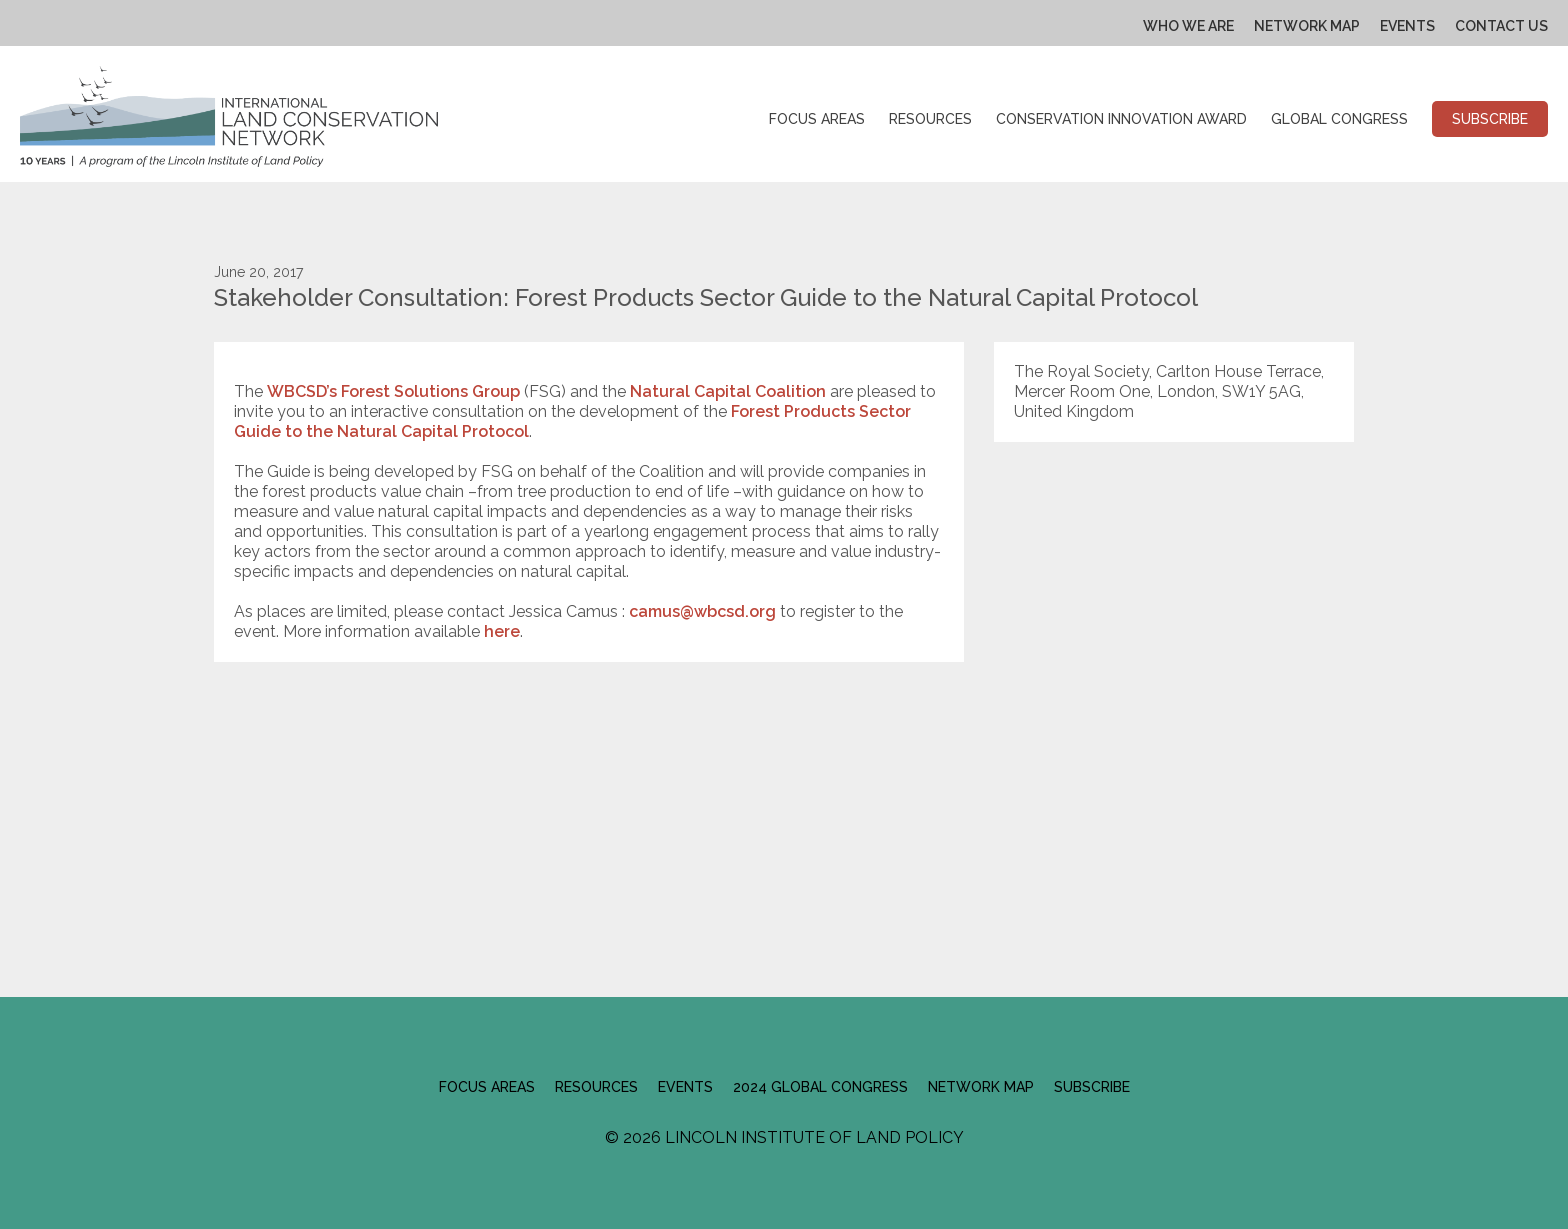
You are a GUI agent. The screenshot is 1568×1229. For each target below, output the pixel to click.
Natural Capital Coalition (726, 391)
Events (1407, 26)
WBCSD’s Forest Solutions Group (393, 391)
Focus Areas (817, 119)
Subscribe (1490, 119)
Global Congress (1339, 119)
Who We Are (1188, 26)
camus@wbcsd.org (702, 611)
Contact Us (1501, 26)
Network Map (1307, 26)
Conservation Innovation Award (1121, 119)
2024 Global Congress (820, 1087)
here (502, 631)
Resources (930, 119)
